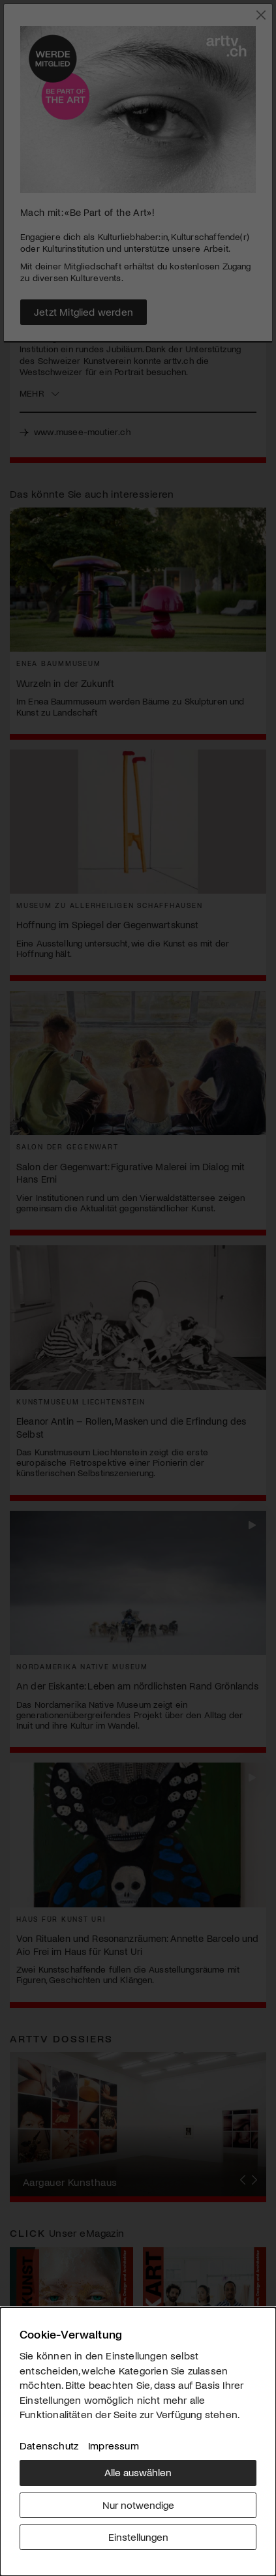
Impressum (113, 2445)
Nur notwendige (138, 2504)
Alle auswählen (138, 2472)
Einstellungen (138, 2536)
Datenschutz (49, 2445)
